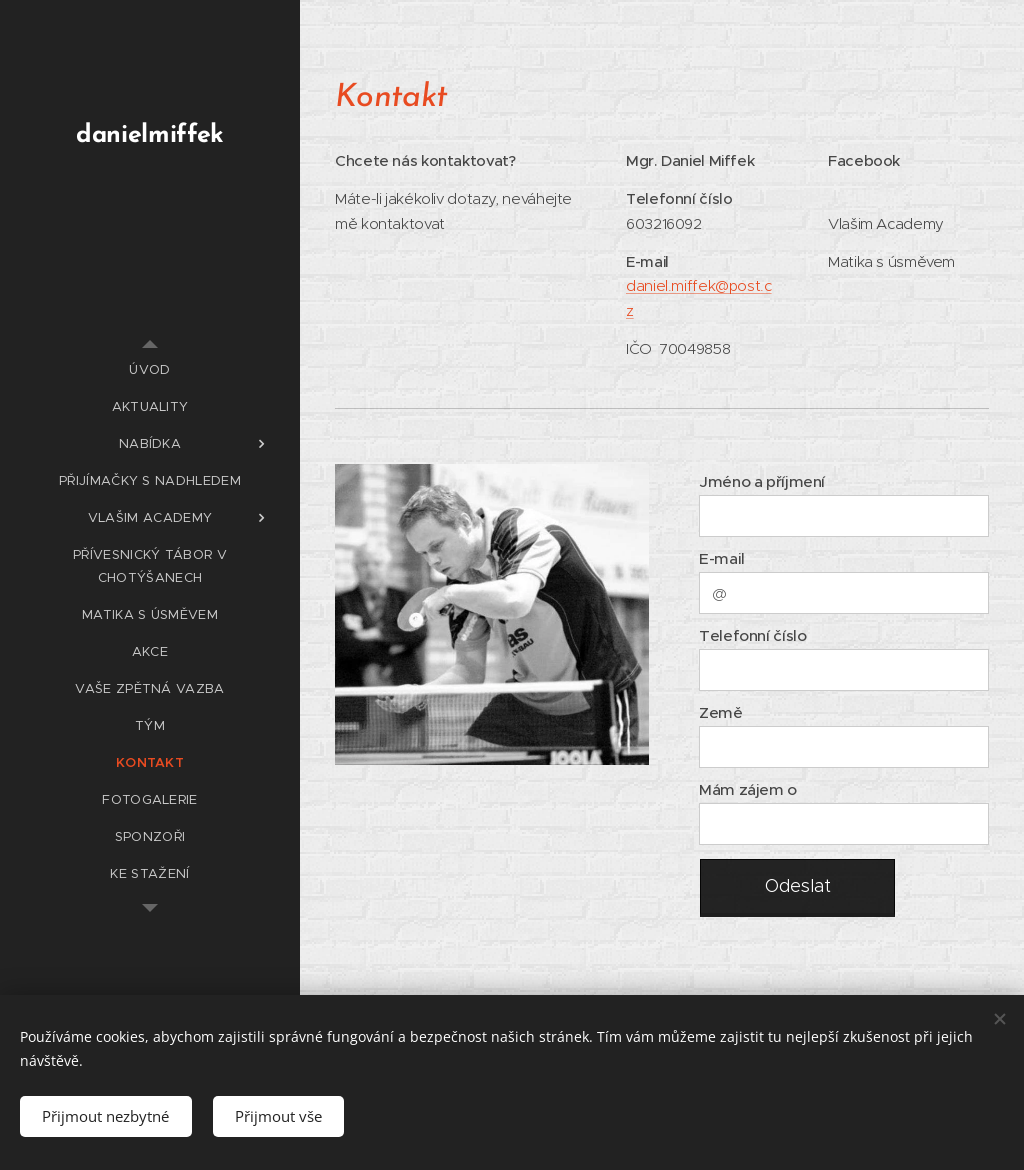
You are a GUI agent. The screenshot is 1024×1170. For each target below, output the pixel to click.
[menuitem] (150, 369)
